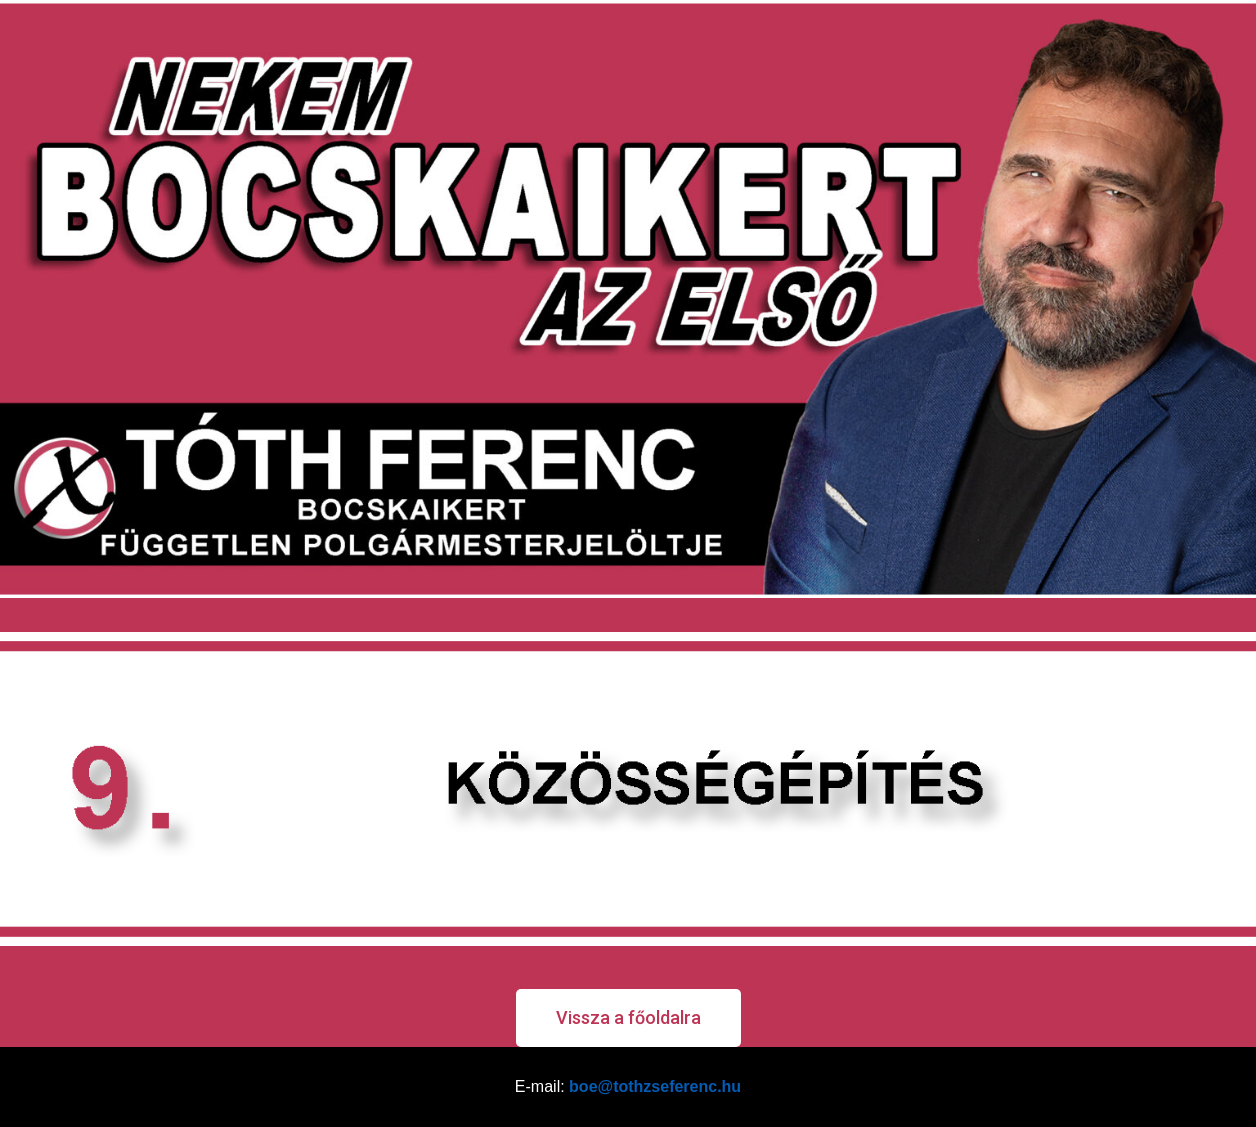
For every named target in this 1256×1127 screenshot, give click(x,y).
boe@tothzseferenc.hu (655, 1086)
